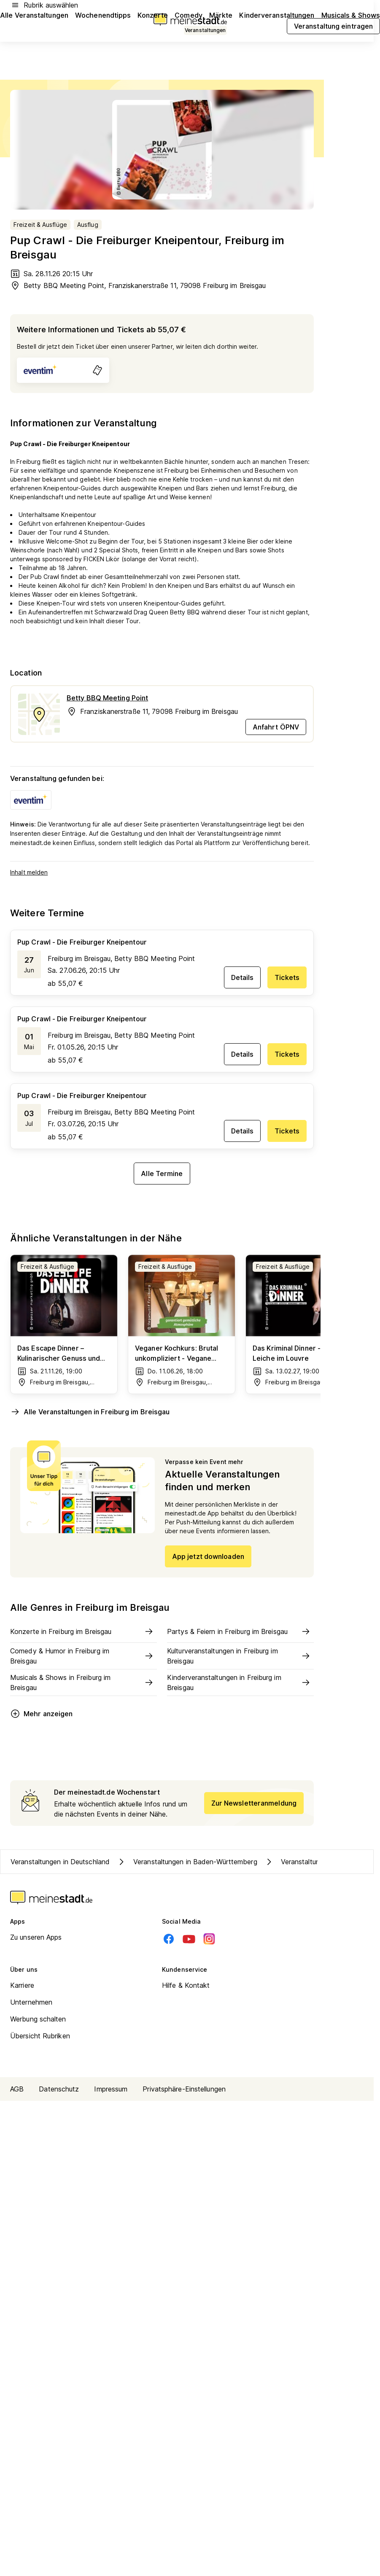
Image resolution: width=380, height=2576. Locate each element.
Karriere (22, 1985)
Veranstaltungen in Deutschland (60, 1861)
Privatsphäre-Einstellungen (184, 2089)
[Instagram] (209, 1939)
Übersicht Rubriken (40, 2036)
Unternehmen (31, 2002)
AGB (17, 2089)
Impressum (110, 2089)
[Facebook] (168, 1939)
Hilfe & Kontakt (186, 1985)
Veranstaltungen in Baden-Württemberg (186, 1862)
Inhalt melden (29, 872)
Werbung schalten (38, 2019)
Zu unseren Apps (36, 1937)
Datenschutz (59, 2089)
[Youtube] (189, 1939)
